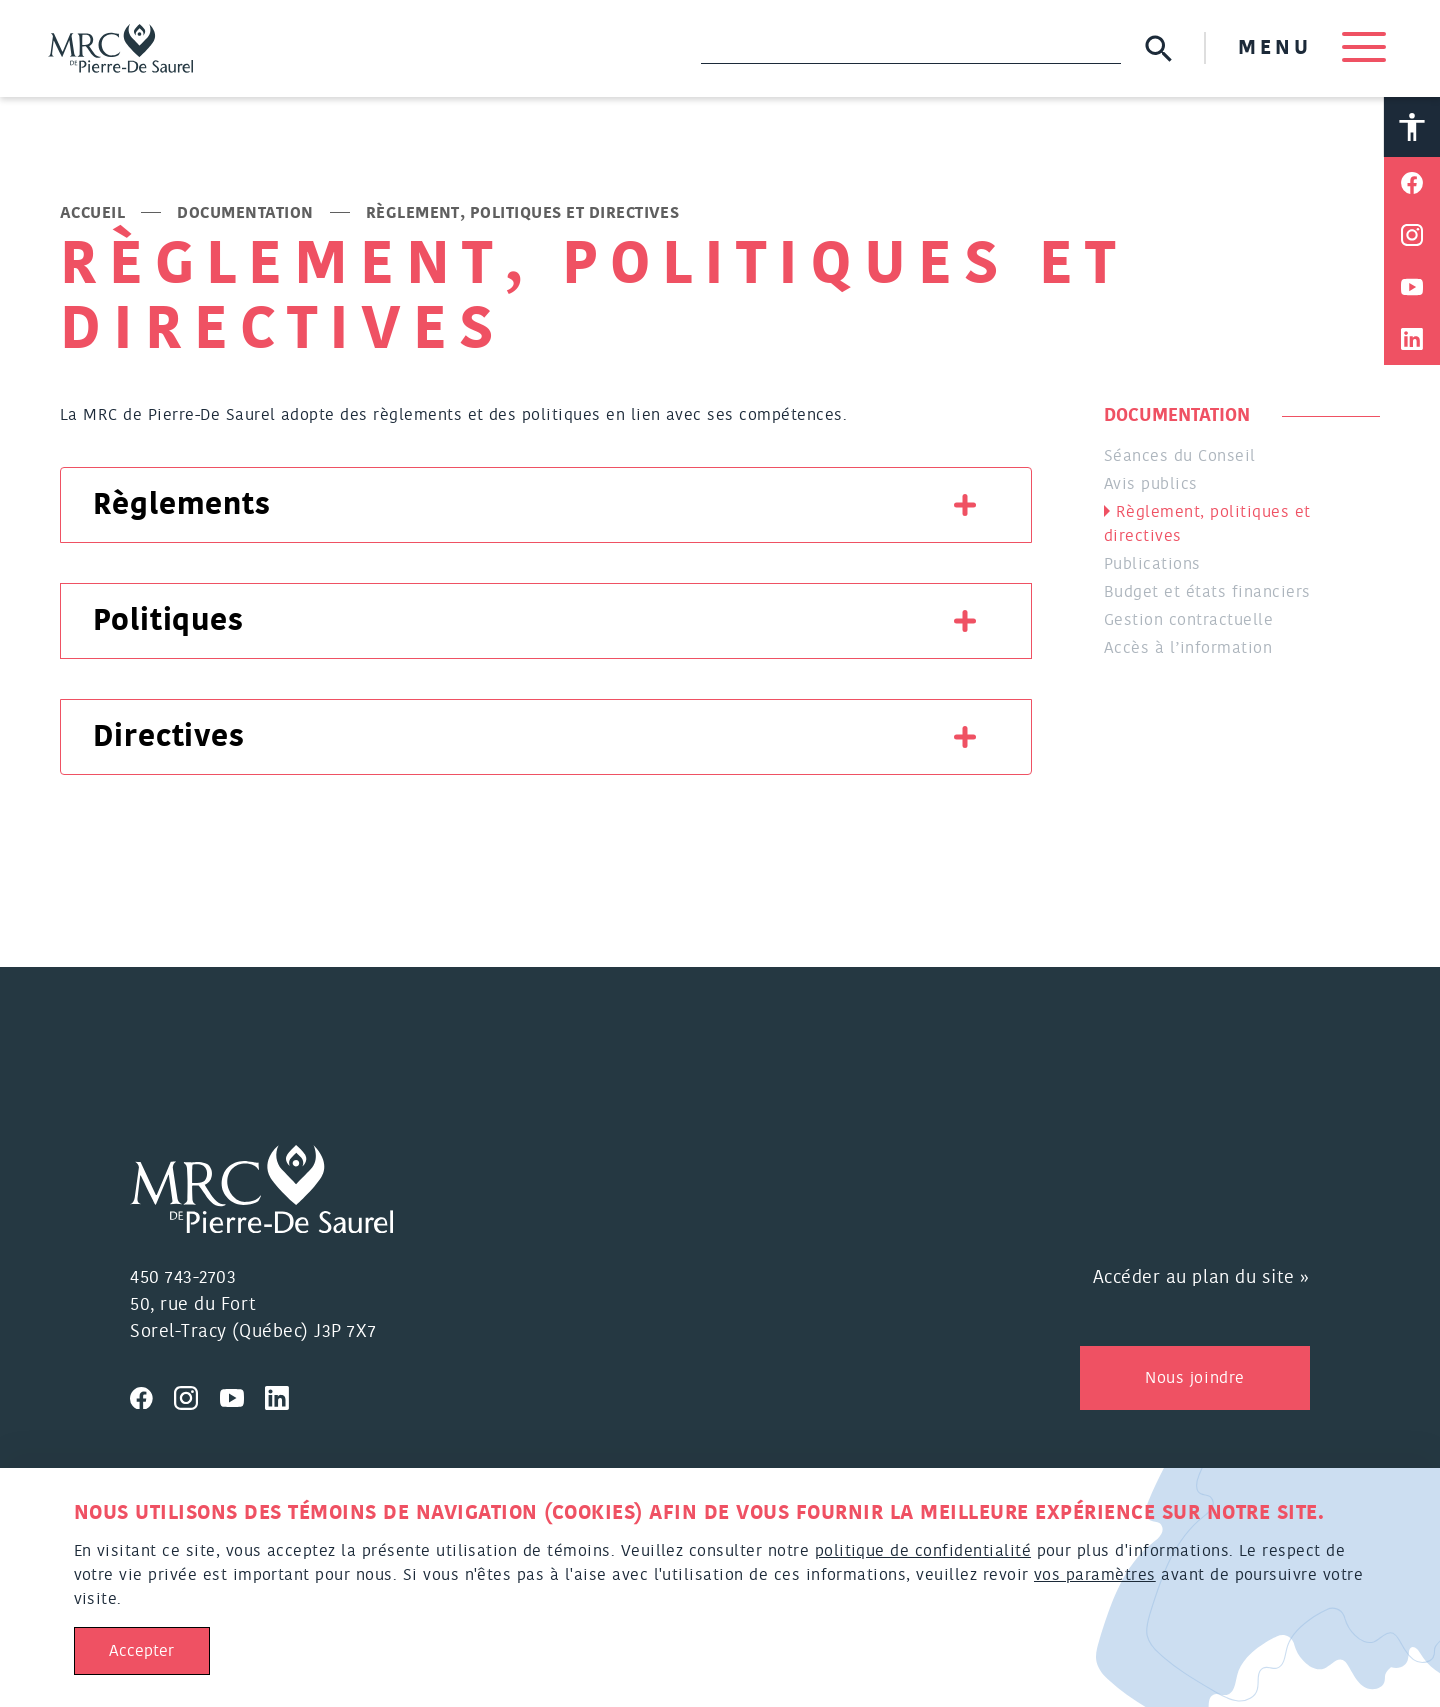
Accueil (92, 213)
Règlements (182, 505)
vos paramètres (1095, 1575)
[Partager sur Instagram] (1412, 235)
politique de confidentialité (923, 1551)
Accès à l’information (1188, 648)
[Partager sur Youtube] (1412, 287)
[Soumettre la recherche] (1158, 48)
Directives (169, 737)
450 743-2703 (183, 1278)
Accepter (141, 1651)
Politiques (168, 621)
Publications (1152, 564)
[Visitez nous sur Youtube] (243, 1395)
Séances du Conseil (1180, 456)
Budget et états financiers (1207, 592)
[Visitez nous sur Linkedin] (285, 1395)
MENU (1312, 48)
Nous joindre (1194, 1378)
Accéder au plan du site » (1202, 1278)
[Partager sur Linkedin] (1412, 339)
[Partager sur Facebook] (1412, 183)
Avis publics (1151, 484)
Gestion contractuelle (1188, 620)
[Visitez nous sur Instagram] (197, 1395)
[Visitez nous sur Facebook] (152, 1395)
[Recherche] (911, 48)
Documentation (245, 213)
